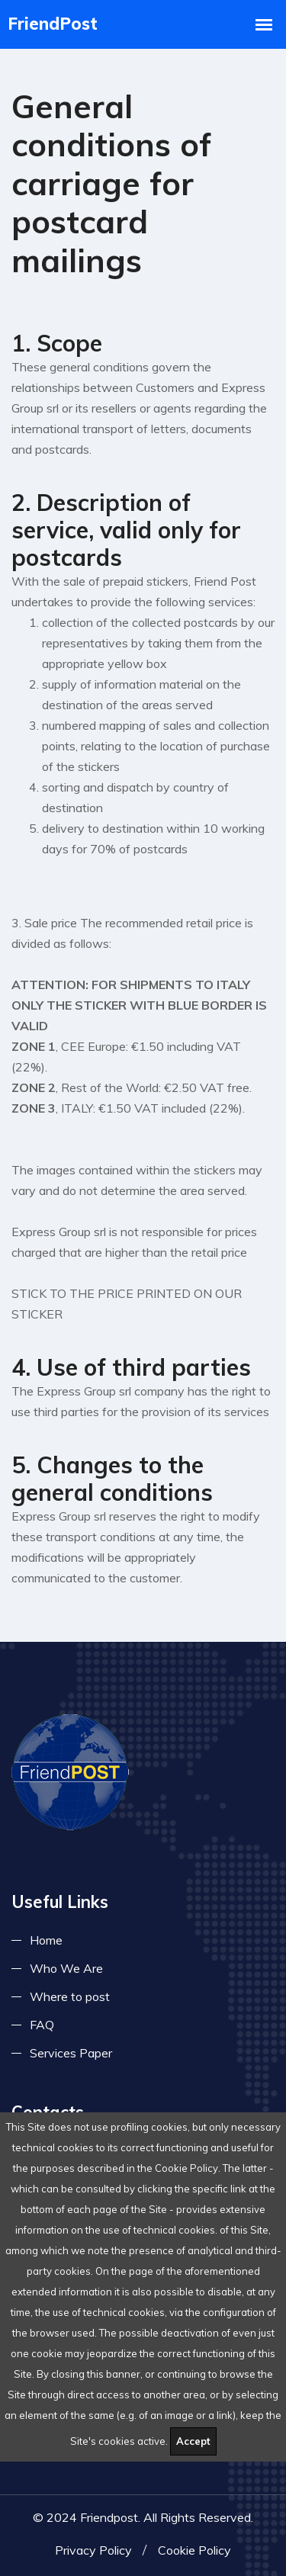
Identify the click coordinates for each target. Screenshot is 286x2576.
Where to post (70, 1996)
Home (46, 1940)
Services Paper (71, 2052)
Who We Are (66, 1968)
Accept (193, 2441)
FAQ (42, 2024)
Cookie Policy (194, 2550)
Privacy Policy (93, 2550)
